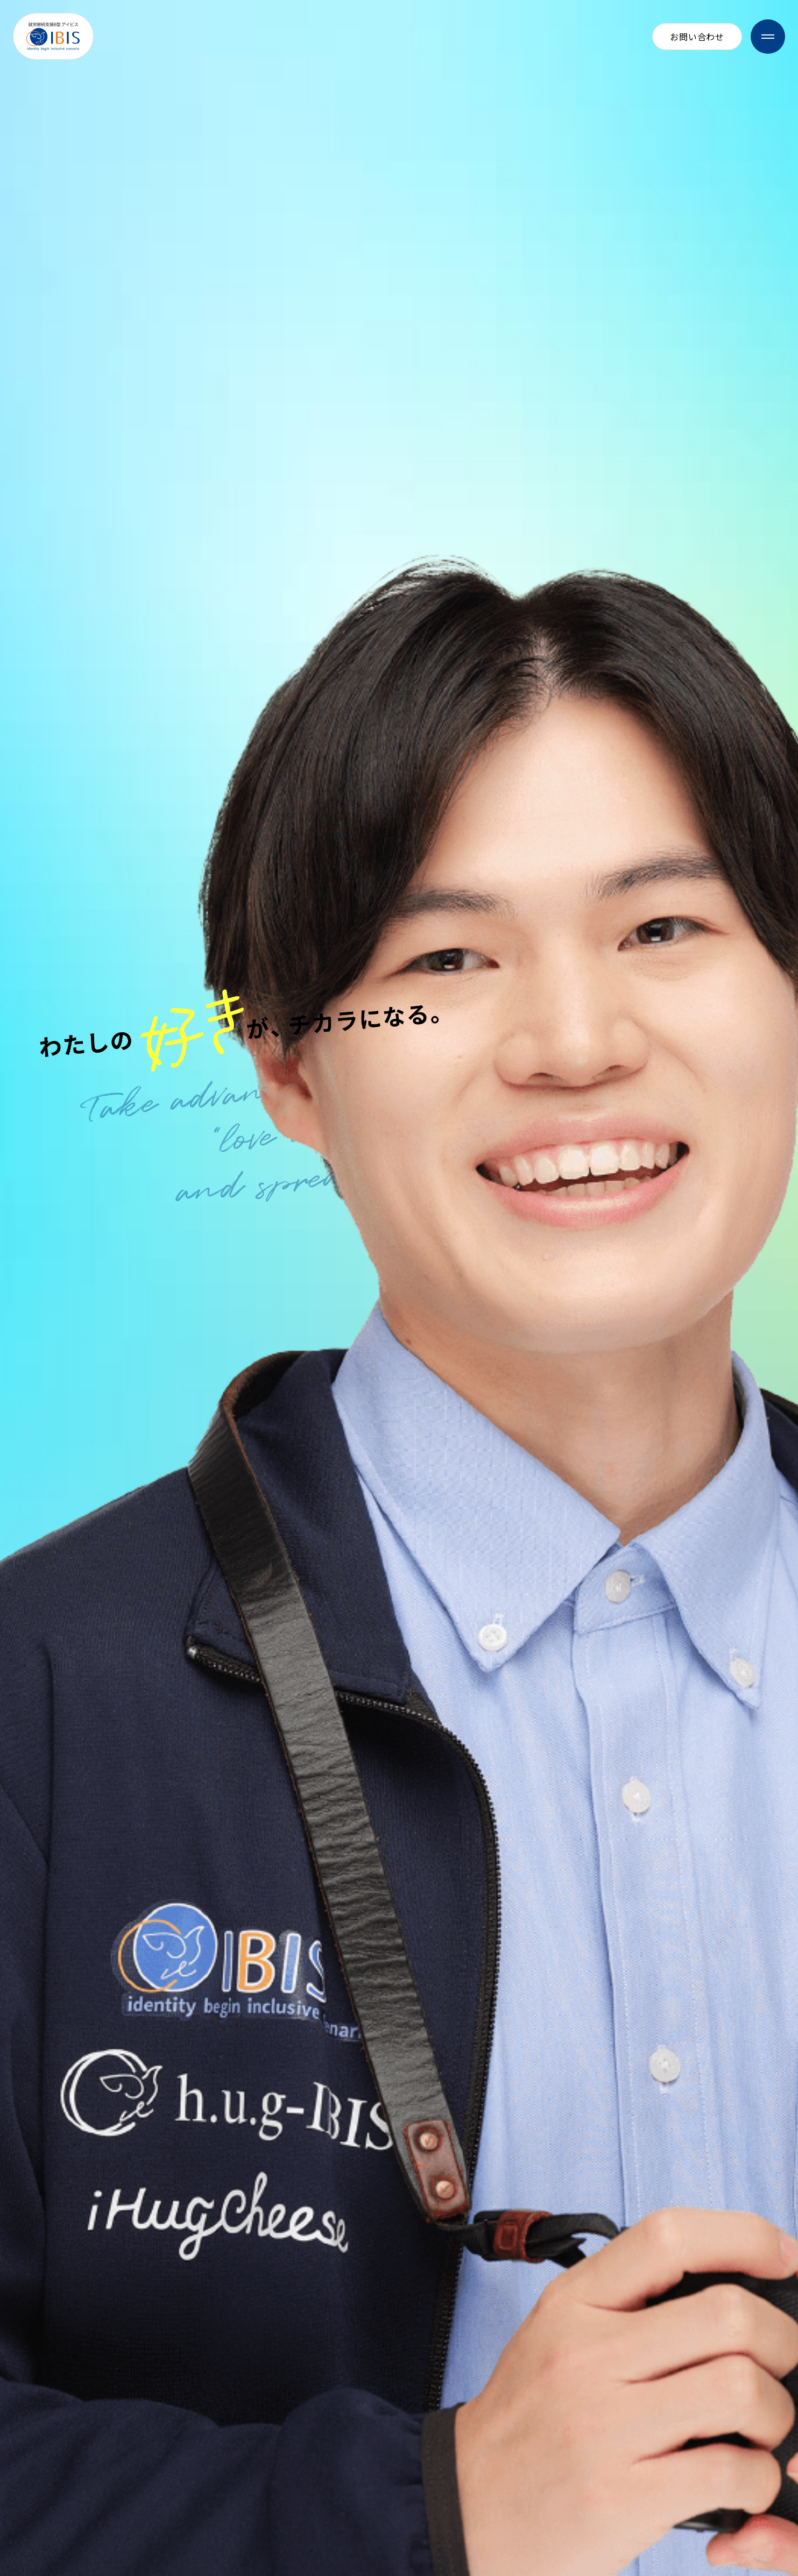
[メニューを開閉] (768, 36)
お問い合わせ (697, 36)
